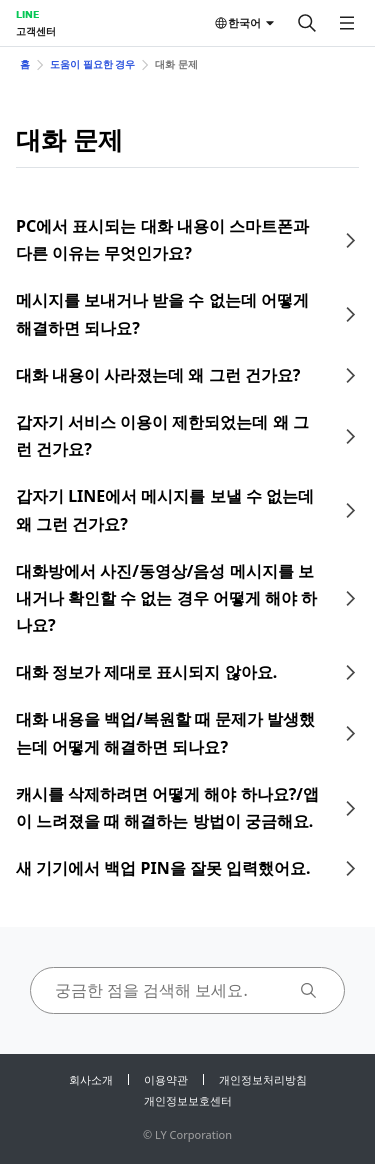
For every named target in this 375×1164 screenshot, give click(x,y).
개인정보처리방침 (263, 1079)
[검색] (307, 23)
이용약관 (166, 1079)
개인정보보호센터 (188, 1100)
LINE (27, 14)
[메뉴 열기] (347, 23)
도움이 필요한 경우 (92, 64)
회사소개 (91, 1079)
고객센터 (36, 31)
